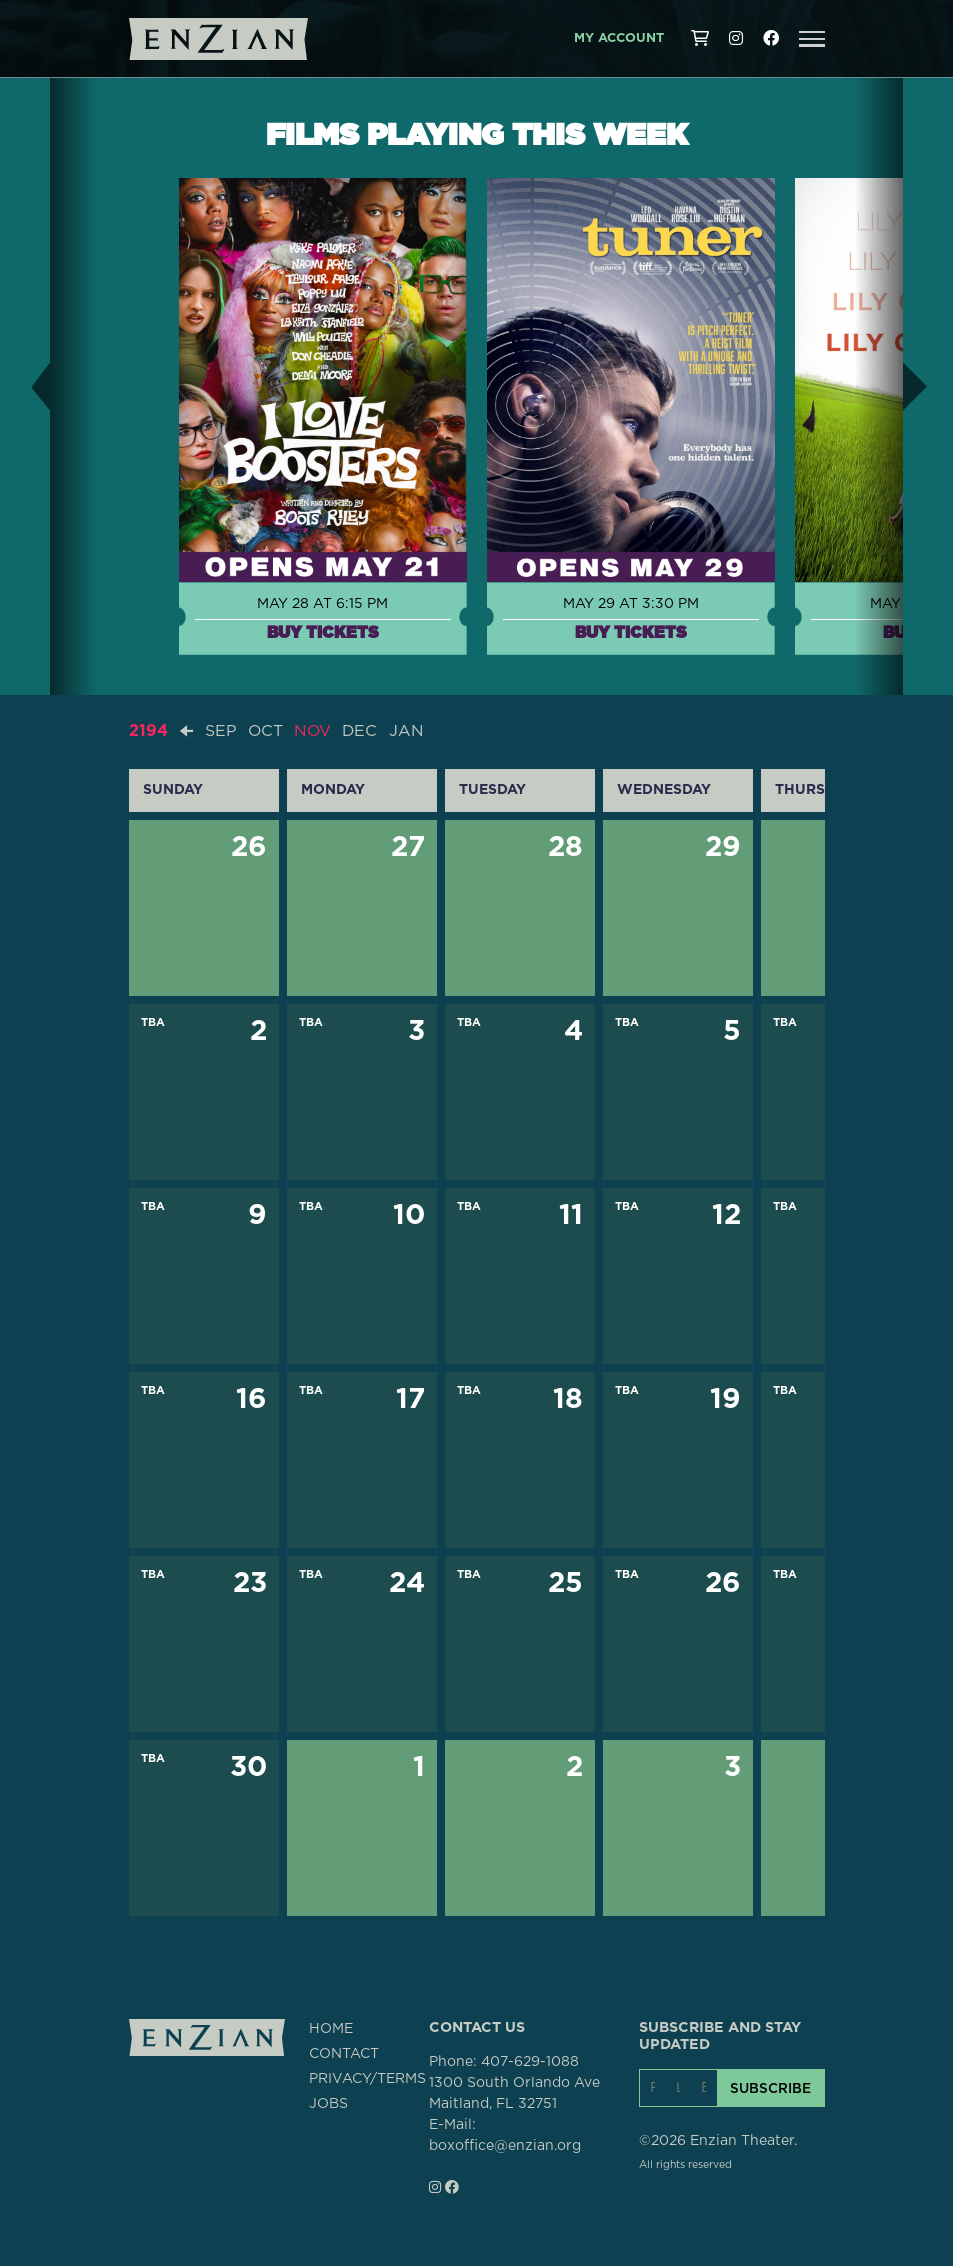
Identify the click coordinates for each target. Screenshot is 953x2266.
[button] (812, 39)
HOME (331, 2028)
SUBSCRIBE (770, 2087)
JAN (409, 731)
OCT (266, 731)
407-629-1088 (530, 2061)
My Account (619, 38)
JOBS (328, 2103)
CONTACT (344, 2053)
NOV (314, 731)
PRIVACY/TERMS (367, 2078)
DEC (362, 731)
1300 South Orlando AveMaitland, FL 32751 (514, 2092)
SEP (221, 731)
